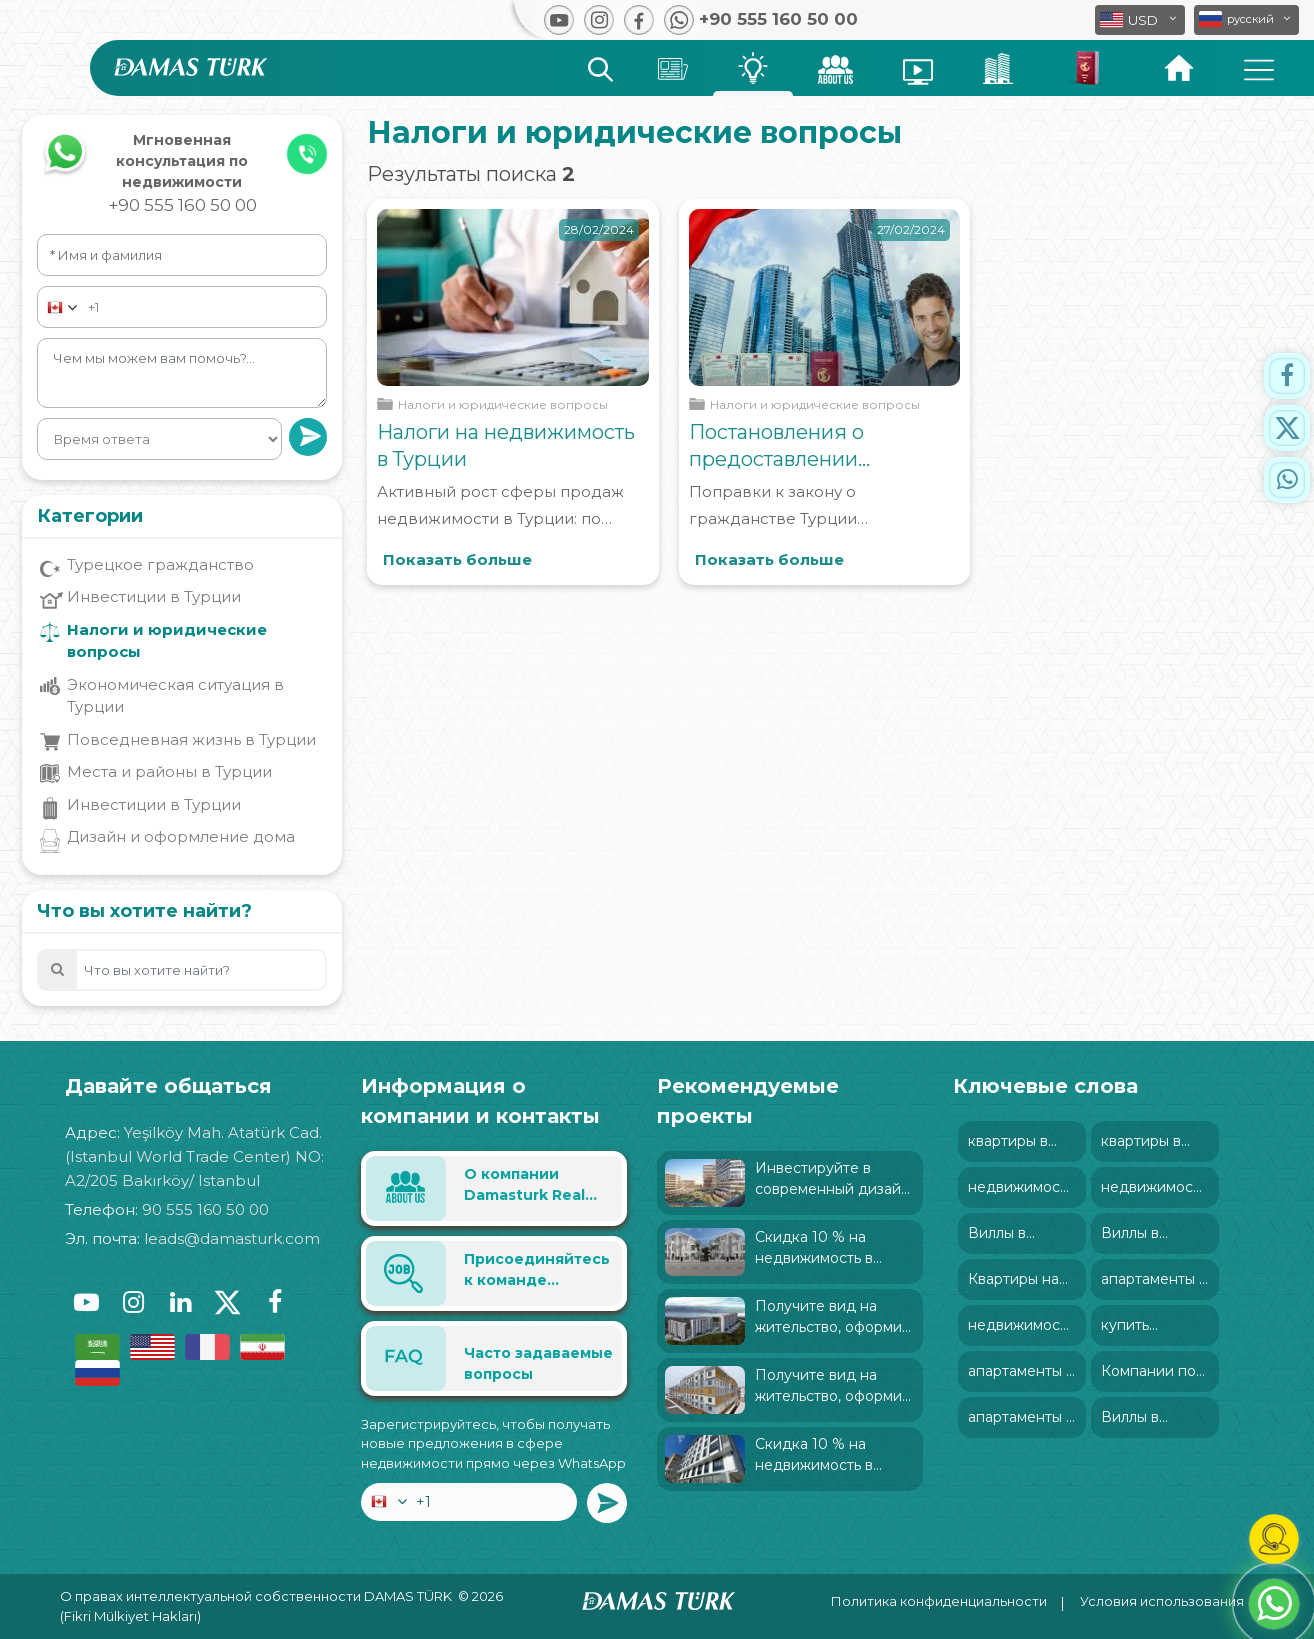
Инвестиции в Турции (154, 596)
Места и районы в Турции (169, 771)
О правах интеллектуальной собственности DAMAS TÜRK (256, 1596)
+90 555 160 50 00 (182, 205)
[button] (1246, 20)
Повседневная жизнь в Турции (191, 739)
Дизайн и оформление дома (181, 836)
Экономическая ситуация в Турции (175, 696)
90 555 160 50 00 (205, 1209)
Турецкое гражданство (160, 564)
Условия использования (1162, 1601)
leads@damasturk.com (232, 1238)
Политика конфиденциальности (939, 1601)
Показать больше (457, 559)
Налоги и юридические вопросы (167, 641)
